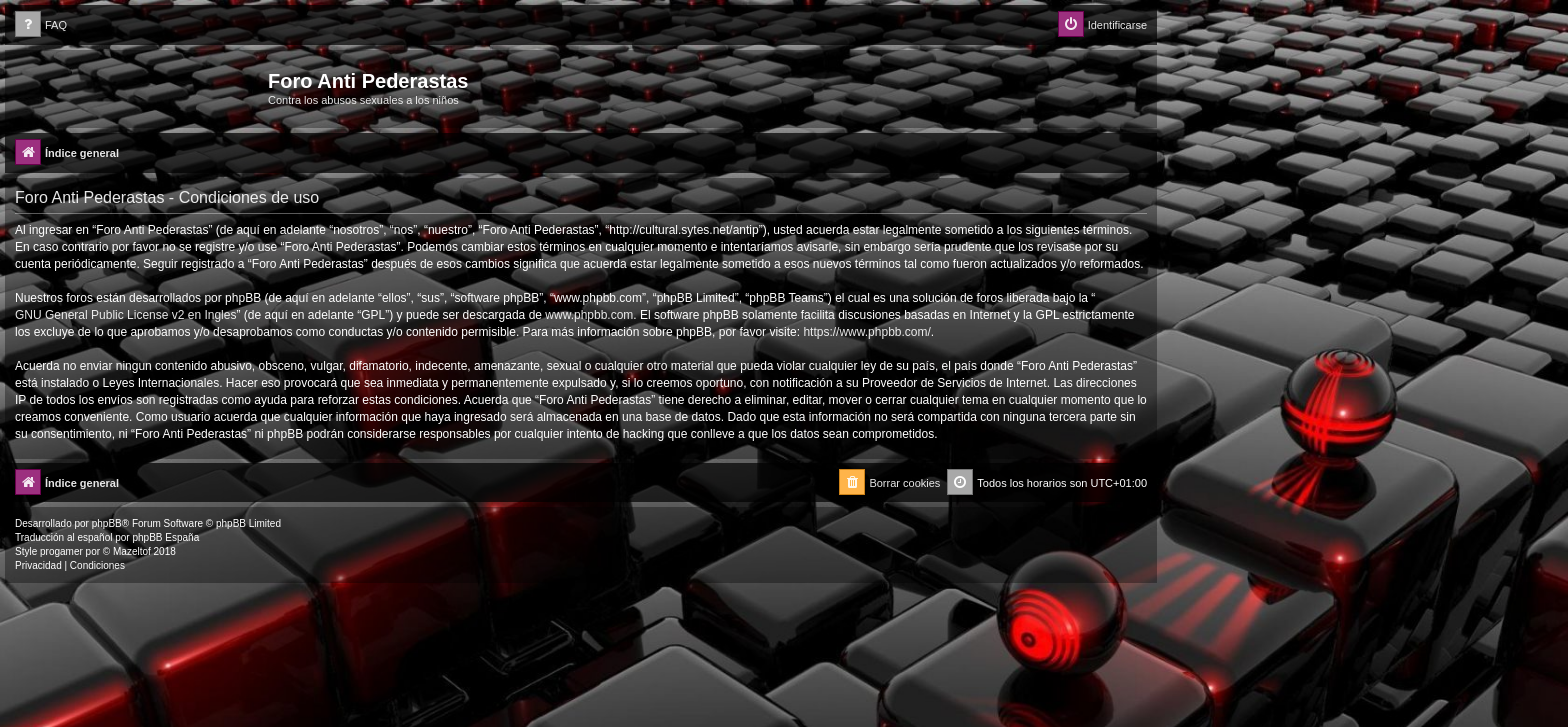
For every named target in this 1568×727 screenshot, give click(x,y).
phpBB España (165, 537)
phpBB (107, 523)
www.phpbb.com (589, 315)
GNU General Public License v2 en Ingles (125, 315)
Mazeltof (132, 551)
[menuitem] (41, 25)
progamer (61, 551)
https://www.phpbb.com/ (866, 332)
